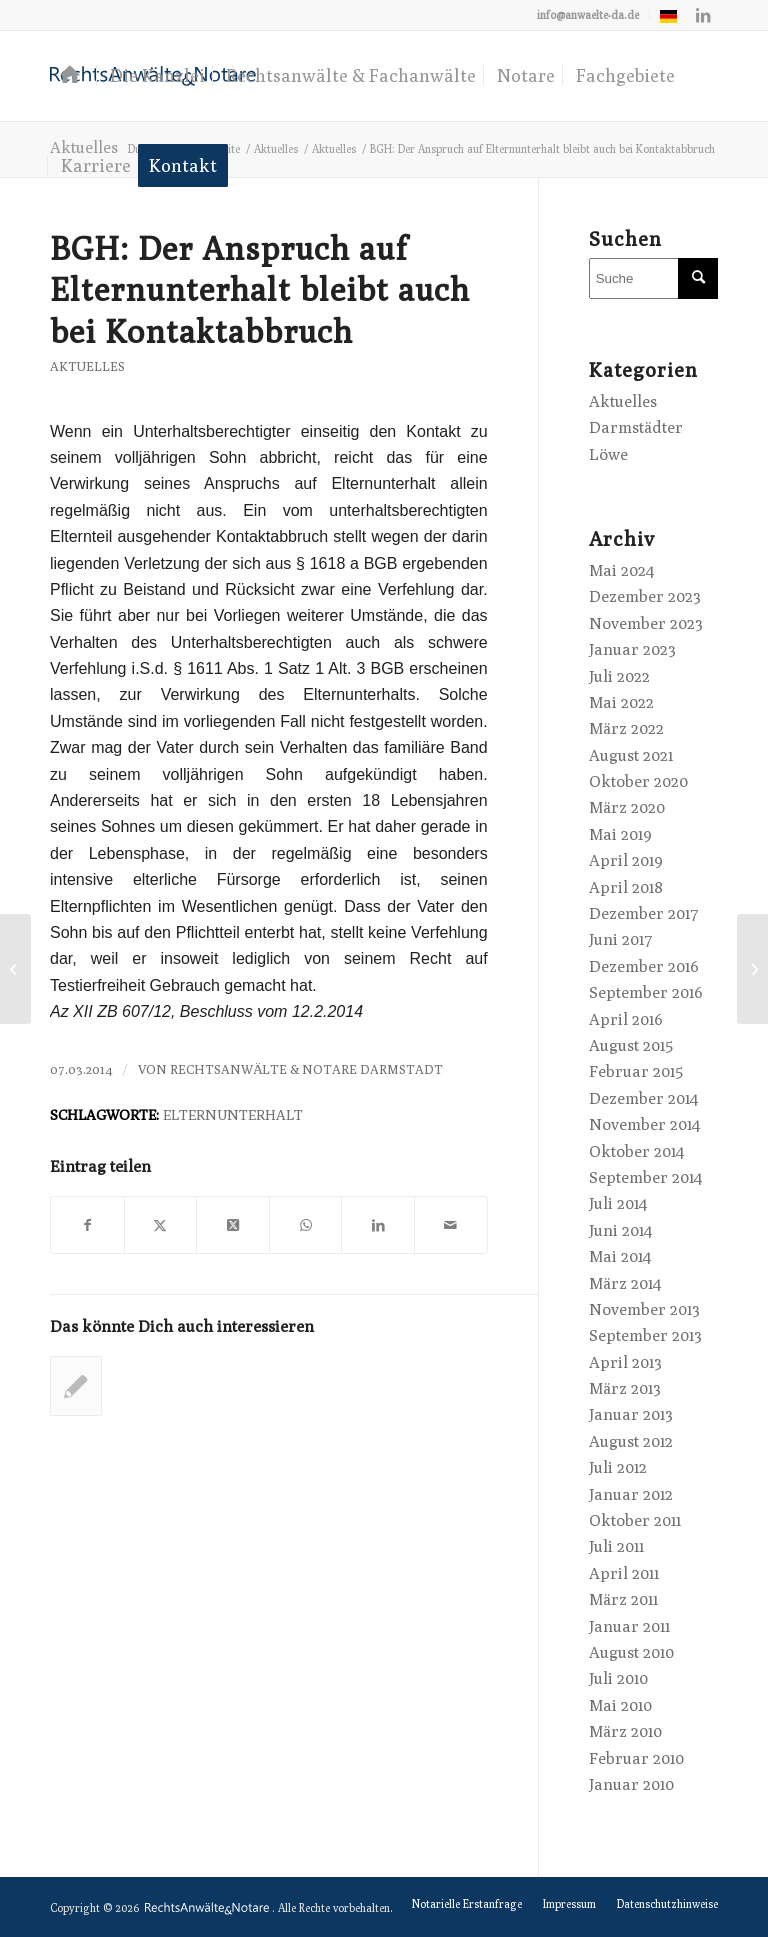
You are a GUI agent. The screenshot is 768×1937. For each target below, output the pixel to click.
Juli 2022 (619, 676)
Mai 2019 (620, 834)
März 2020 (627, 807)
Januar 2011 (629, 1626)
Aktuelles (87, 366)
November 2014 (644, 1124)
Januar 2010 (631, 1784)
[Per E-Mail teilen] (451, 1225)
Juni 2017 (621, 939)
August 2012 (631, 1441)
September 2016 (646, 992)
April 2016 (626, 1019)
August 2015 (631, 1045)
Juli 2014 (618, 1203)
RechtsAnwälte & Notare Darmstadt (306, 1069)
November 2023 (646, 623)
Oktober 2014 (636, 1151)
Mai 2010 (620, 1705)
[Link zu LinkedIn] (703, 15)
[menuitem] (588, 15)
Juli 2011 (616, 1546)
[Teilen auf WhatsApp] (306, 1225)
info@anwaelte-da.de (588, 14)
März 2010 (625, 1731)
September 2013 (645, 1335)
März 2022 (626, 728)
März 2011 (623, 1599)
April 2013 (625, 1362)
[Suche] (653, 278)
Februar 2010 (636, 1758)
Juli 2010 (618, 1678)
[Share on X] (233, 1225)
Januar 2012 (631, 1494)
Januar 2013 (631, 1414)
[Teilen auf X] (161, 1225)
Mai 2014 (620, 1256)
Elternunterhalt (233, 1114)
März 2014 (625, 1283)
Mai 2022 (621, 702)
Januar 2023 (632, 649)
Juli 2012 (618, 1467)
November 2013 (644, 1309)
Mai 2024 (621, 570)
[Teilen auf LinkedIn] (378, 1225)
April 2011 (624, 1573)
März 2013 (625, 1388)
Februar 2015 (636, 1071)
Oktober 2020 (638, 781)
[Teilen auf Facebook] (87, 1225)
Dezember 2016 (644, 966)
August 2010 (631, 1652)
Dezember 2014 (643, 1098)
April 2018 (626, 887)
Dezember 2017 (644, 913)
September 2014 (645, 1177)
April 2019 (626, 860)
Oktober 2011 (635, 1520)
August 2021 (631, 755)
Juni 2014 (620, 1230)
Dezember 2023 (645, 596)
